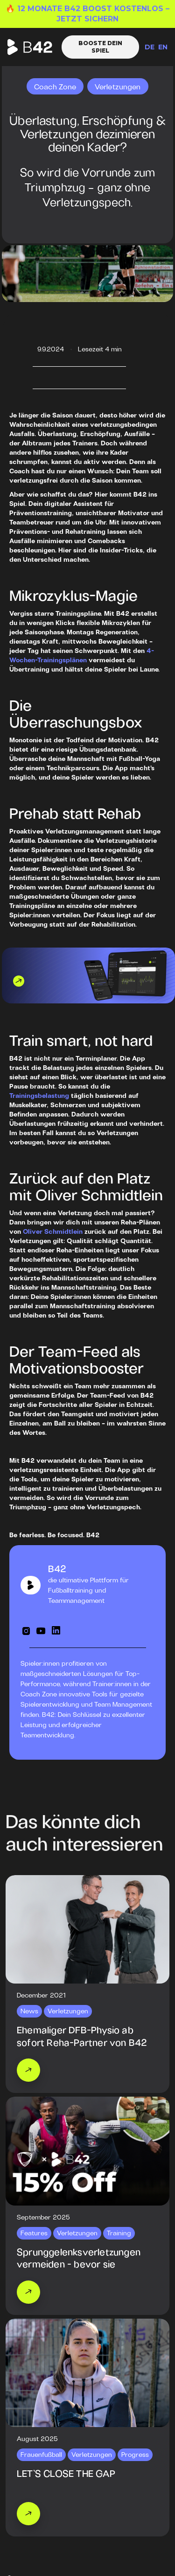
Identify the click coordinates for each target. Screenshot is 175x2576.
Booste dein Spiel (100, 47)
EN (163, 47)
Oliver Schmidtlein (53, 1232)
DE (149, 47)
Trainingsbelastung (39, 1096)
